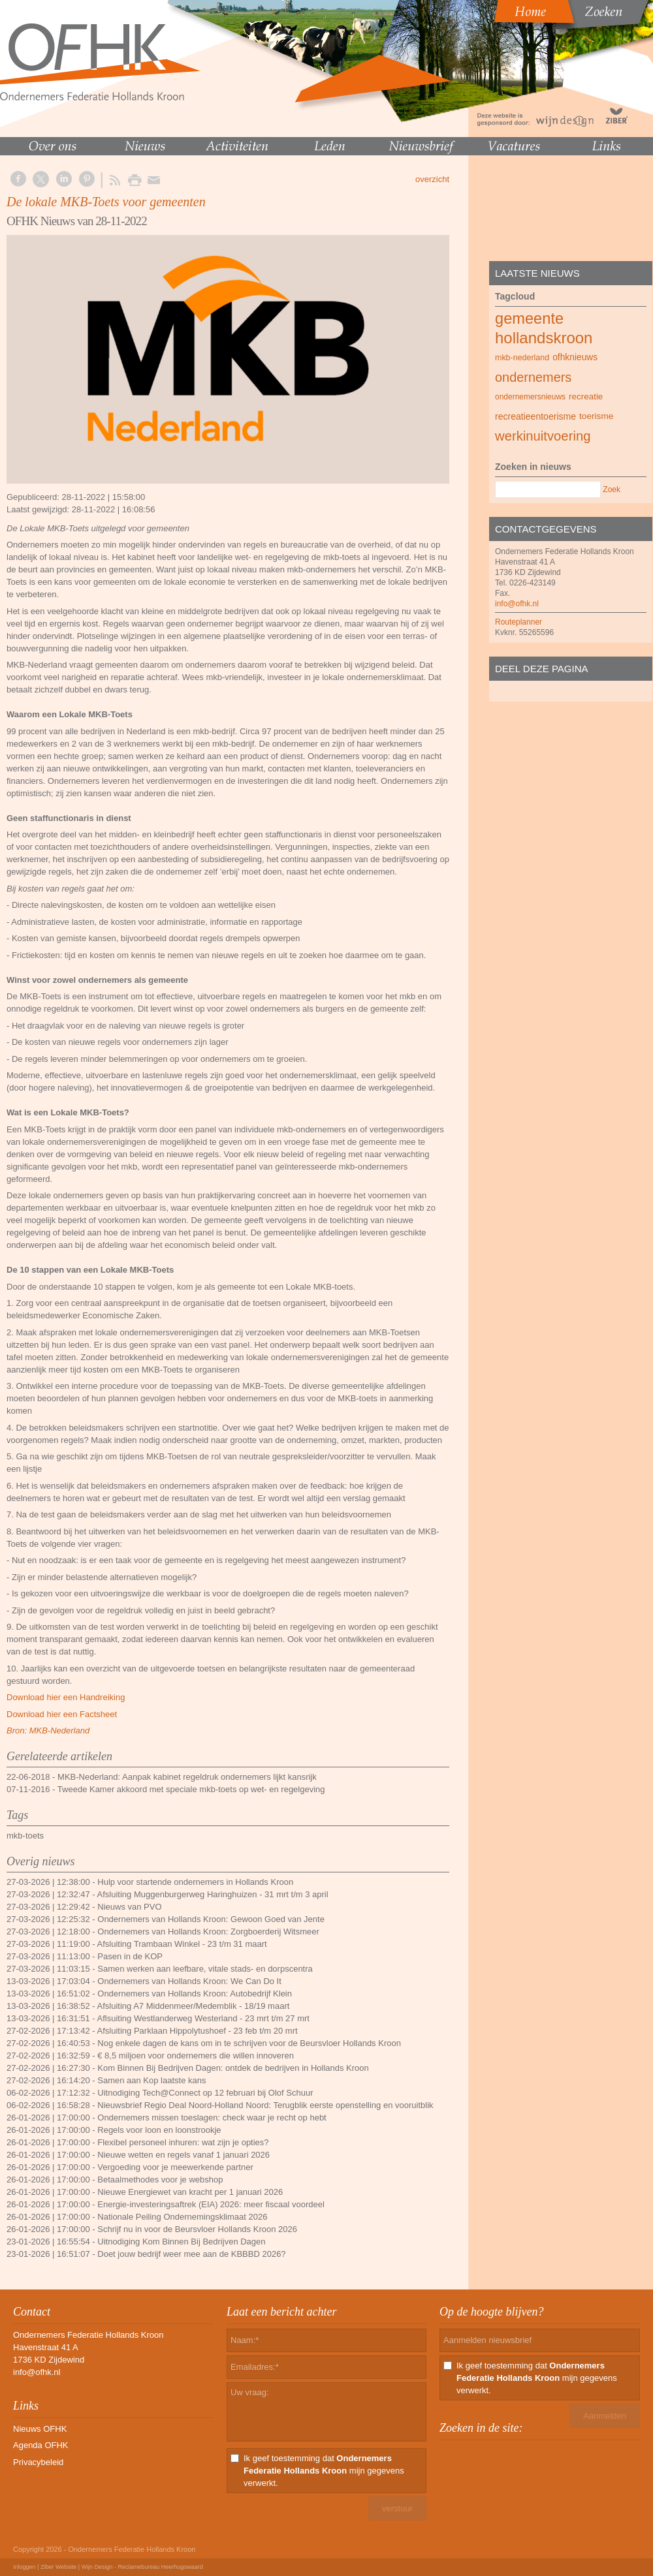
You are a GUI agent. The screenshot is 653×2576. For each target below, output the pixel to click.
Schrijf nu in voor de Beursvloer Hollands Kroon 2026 (197, 2229)
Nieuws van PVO (129, 1907)
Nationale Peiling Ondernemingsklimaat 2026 (182, 2217)
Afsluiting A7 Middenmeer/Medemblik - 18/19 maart (193, 2006)
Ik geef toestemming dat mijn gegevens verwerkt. (324, 2470)
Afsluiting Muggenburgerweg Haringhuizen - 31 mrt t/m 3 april (212, 1894)
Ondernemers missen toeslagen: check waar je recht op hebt (211, 2117)
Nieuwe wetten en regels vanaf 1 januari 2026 (183, 2155)
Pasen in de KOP (130, 1956)
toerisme (596, 416)
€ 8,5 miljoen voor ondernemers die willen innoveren (195, 2055)
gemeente (529, 318)
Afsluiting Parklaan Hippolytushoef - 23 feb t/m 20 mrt (197, 2031)
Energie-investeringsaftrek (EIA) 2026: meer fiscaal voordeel (211, 2204)
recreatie (586, 396)
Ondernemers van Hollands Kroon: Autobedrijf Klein (194, 1993)
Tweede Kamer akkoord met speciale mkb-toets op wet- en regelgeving (191, 1789)
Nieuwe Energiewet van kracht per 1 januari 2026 (190, 2192)
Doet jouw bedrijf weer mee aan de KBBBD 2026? (191, 2254)
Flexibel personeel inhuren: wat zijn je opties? (182, 2142)
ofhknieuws (574, 357)
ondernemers (533, 377)
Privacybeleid (38, 2462)
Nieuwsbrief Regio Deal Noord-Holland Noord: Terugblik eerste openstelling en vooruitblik (265, 2105)
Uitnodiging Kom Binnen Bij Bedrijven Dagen (181, 2241)
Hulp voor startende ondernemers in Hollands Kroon (195, 1882)
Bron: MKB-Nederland (48, 1730)
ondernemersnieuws (530, 396)
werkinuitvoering (542, 436)
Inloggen (24, 2567)
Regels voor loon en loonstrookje (159, 2130)
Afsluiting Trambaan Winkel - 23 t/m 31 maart (182, 1944)
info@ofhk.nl (517, 603)
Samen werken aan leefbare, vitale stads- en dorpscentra (205, 1969)
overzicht (432, 179)
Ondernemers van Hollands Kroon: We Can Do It (189, 1981)
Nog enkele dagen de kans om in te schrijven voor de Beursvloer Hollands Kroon (249, 2043)
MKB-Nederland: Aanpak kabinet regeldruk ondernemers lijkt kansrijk (187, 1777)
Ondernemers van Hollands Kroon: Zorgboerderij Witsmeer (208, 1931)
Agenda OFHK (41, 2445)
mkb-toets (25, 1835)
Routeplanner (518, 622)
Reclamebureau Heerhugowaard (160, 2567)
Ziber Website (58, 2567)
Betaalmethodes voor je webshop (160, 2179)
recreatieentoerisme (535, 416)
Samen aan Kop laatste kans (151, 2080)
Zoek (611, 489)
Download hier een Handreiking (66, 1697)
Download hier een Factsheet (62, 1714)
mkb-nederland (522, 357)
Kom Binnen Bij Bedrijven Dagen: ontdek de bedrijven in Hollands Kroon (233, 2068)
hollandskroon (543, 338)
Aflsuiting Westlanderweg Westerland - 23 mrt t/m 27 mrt (203, 2018)
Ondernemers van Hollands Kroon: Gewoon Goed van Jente (211, 1919)
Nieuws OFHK (40, 2429)
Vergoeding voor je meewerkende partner (175, 2167)
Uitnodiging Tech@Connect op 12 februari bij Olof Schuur (205, 2093)
